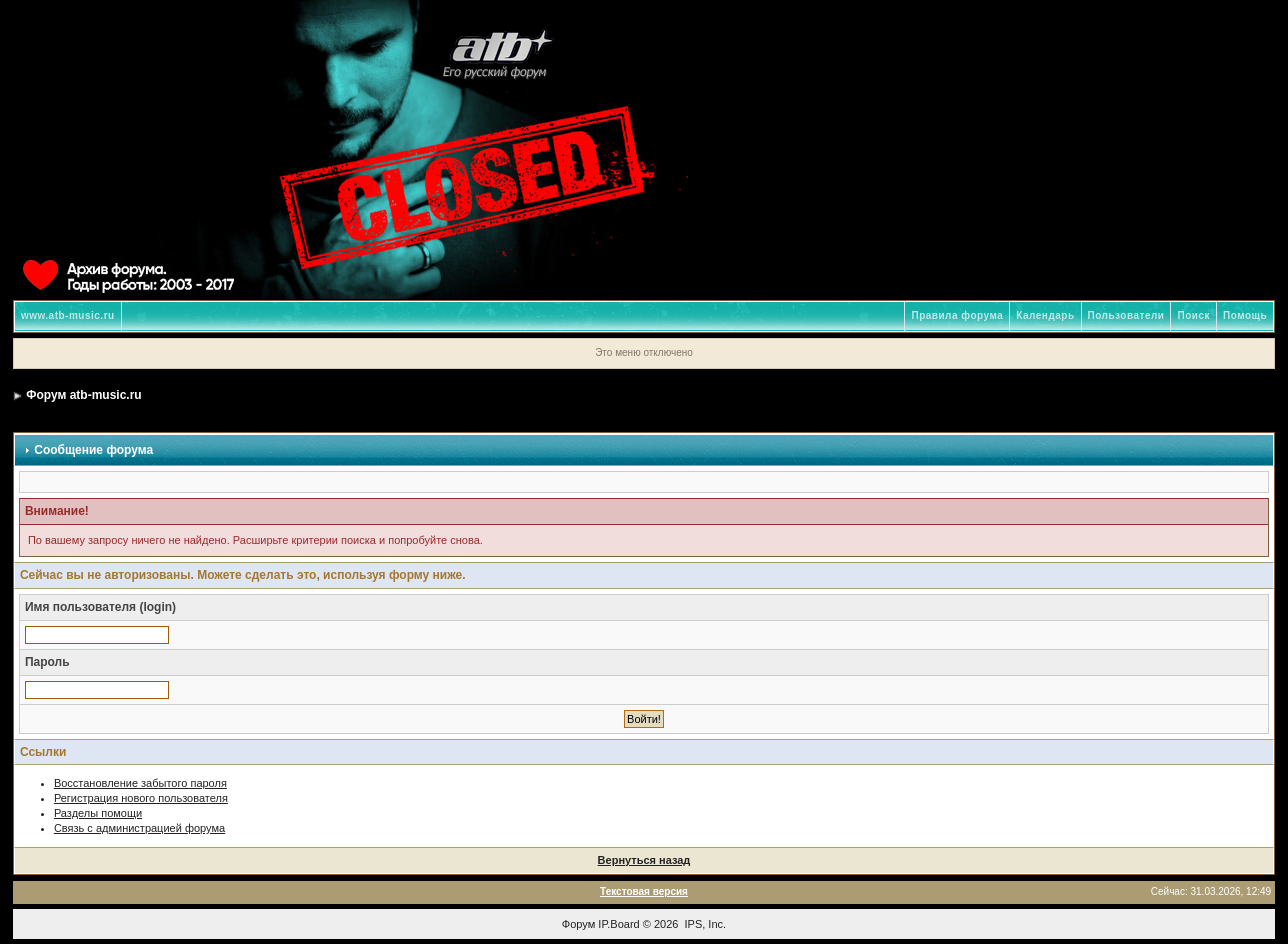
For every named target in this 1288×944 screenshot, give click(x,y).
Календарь (1045, 315)
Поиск (1193, 315)
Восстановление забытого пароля (140, 783)
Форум (578, 924)
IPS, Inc (704, 924)
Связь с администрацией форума (139, 828)
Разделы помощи (98, 813)
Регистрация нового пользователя (141, 798)
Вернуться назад (644, 860)
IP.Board (618, 924)
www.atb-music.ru (68, 315)
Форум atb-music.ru (83, 395)
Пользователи (1126, 315)
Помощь (1245, 315)
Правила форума (957, 315)
